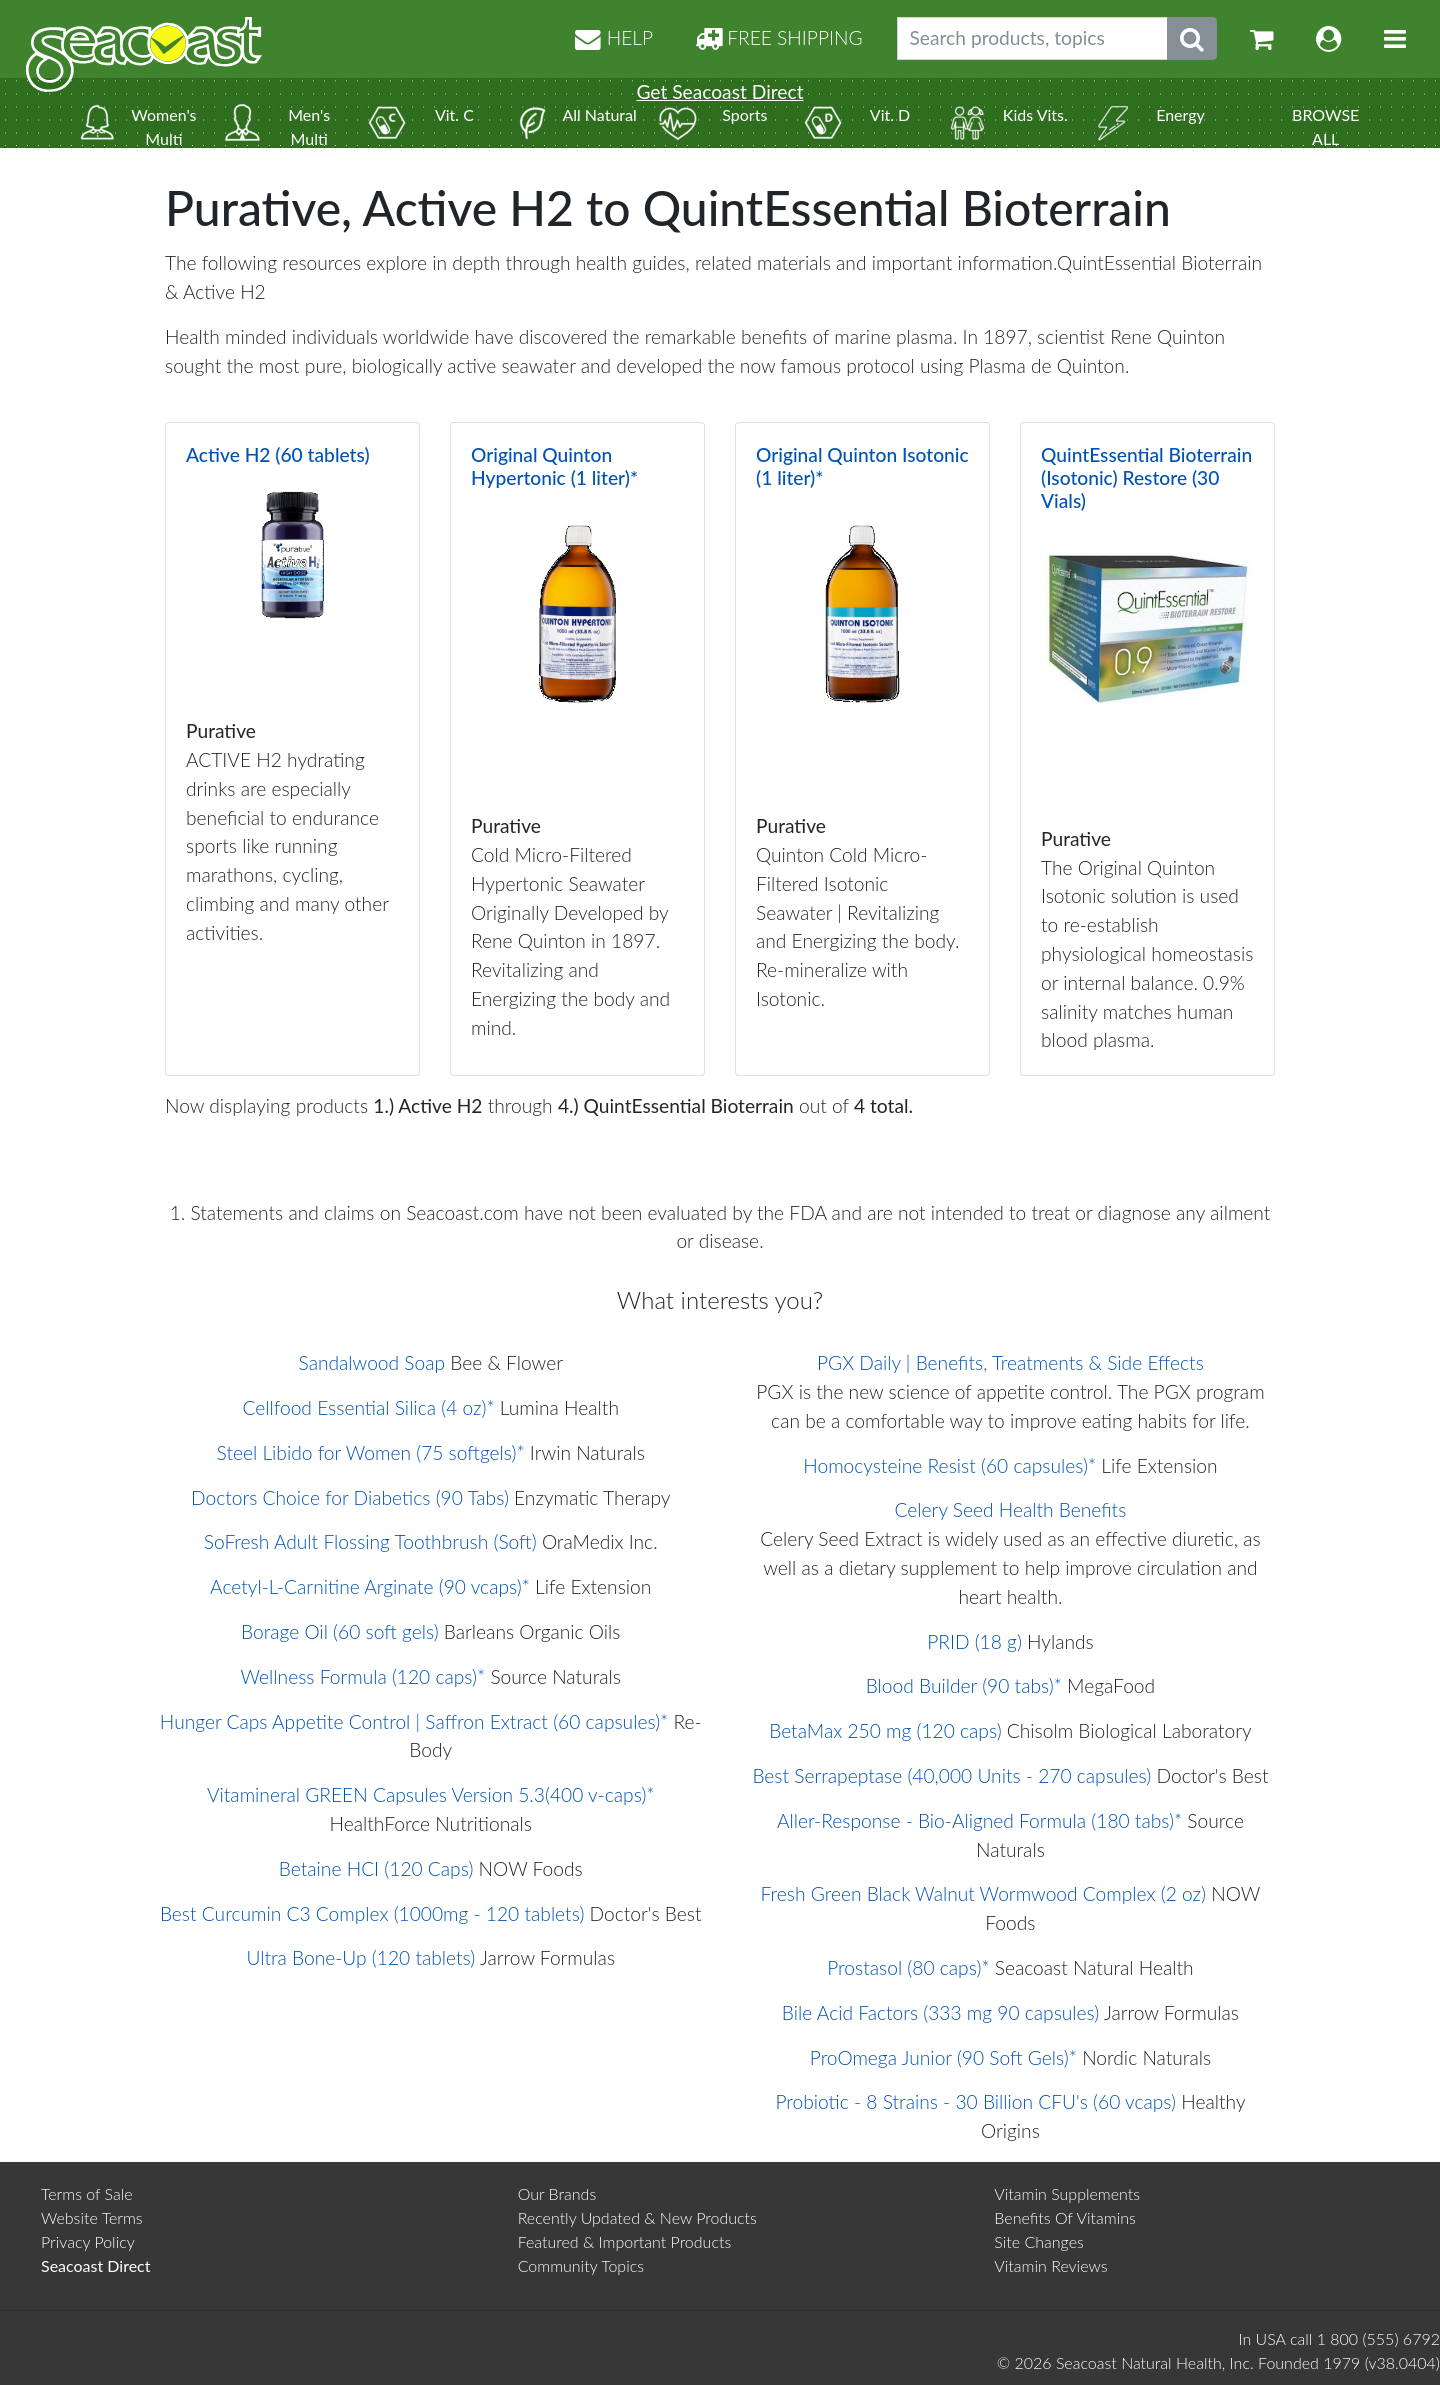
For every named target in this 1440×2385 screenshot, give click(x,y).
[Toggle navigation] (1395, 38)
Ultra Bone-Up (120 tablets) (360, 1957)
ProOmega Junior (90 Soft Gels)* (943, 2057)
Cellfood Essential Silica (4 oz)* (369, 1407)
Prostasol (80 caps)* (908, 1967)
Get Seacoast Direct (719, 91)
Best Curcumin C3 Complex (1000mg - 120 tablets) (372, 1913)
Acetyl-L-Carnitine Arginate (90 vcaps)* (370, 1586)
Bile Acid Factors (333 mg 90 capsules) (940, 2012)
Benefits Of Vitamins (1065, 2217)
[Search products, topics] (1032, 38)
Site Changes (1039, 2241)
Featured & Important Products (625, 2241)
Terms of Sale (87, 2193)
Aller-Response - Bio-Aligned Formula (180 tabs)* (979, 1820)
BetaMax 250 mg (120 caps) (885, 1730)
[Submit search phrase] (1192, 38)
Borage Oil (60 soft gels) (340, 1631)
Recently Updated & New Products (637, 2217)
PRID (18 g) (974, 1641)
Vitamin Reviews (1050, 2265)
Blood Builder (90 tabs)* (964, 1685)
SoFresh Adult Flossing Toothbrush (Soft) (370, 1541)
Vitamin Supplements (1067, 2193)
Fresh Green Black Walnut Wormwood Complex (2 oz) (983, 1893)
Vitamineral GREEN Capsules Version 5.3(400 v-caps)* (431, 1794)
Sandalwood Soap (372, 1362)
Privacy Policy (88, 2241)
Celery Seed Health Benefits (1011, 1509)
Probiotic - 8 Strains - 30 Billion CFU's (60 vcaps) (975, 2101)
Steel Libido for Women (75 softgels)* (371, 1452)
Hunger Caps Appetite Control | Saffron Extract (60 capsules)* (414, 1721)
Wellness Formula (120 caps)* (363, 1676)
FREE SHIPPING (779, 37)
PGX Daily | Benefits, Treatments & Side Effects (1010, 1362)
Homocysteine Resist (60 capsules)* (949, 1465)
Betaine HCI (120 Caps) (376, 1868)
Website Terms (92, 2217)
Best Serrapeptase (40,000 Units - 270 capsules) (951, 1775)
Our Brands (557, 2193)
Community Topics (581, 2265)
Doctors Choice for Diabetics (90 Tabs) (350, 1497)
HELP (614, 37)
